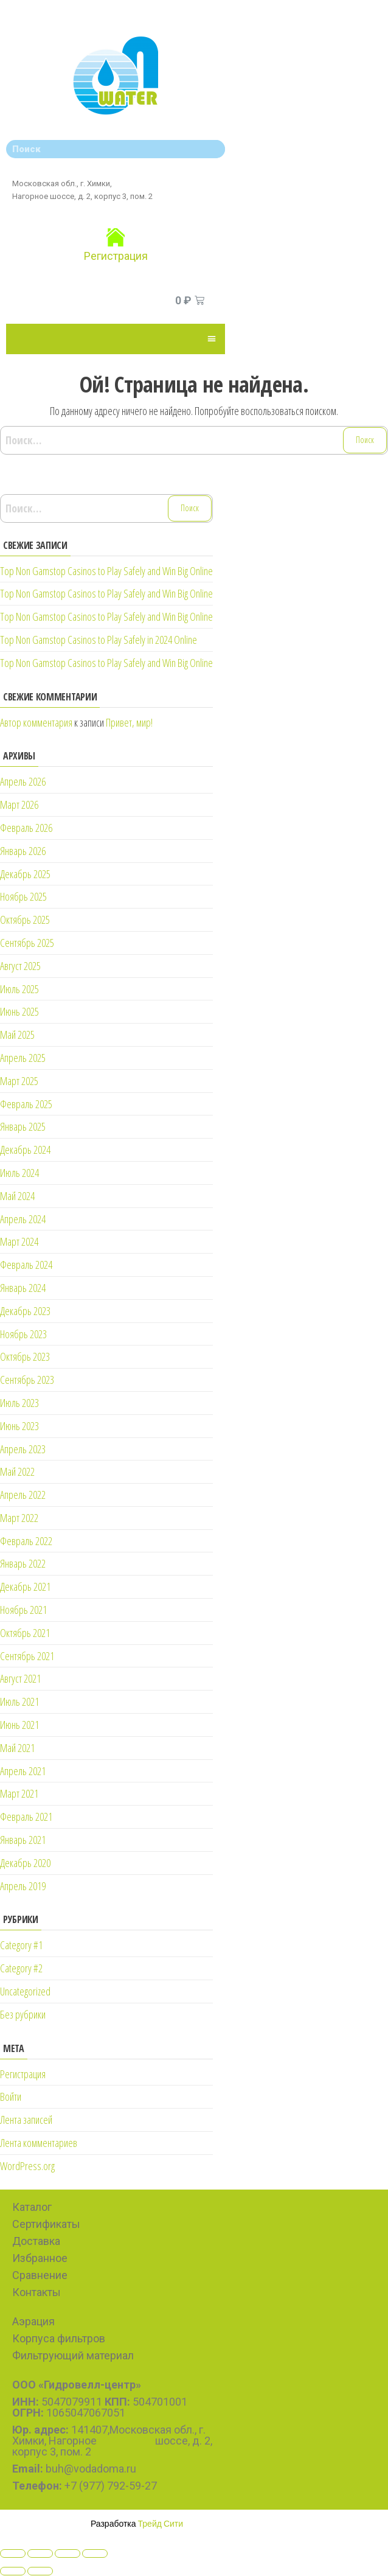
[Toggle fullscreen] (67, 2553)
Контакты (36, 2292)
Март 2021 (19, 1793)
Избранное (40, 2258)
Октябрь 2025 (25, 919)
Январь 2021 (23, 1839)
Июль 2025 (19, 989)
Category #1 (21, 1945)
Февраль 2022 (26, 1541)
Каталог (32, 2207)
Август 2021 (20, 1678)
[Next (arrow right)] (40, 2571)
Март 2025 (19, 1080)
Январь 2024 (23, 1287)
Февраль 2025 (26, 1104)
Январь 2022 (23, 1563)
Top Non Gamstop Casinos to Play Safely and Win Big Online (106, 571)
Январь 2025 (23, 1126)
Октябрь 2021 (25, 1632)
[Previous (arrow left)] (13, 2571)
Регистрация (116, 256)
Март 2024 (19, 1241)
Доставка (36, 2241)
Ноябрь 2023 (23, 1334)
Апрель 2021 (23, 1771)
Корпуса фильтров (58, 2338)
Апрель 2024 (23, 1219)
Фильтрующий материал (73, 2355)
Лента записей (26, 2119)
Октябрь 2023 (25, 1356)
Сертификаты (46, 2224)
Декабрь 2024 (25, 1149)
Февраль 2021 (26, 1816)
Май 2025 (17, 1034)
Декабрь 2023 (25, 1311)
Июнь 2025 (19, 1011)
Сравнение (40, 2275)
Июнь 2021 (19, 1724)
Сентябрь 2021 (27, 1656)
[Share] (40, 2553)
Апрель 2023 (23, 1449)
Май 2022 (17, 1471)
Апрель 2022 (23, 1494)
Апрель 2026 (23, 781)
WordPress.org (27, 2166)
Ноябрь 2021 (23, 1609)
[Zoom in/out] (95, 2553)
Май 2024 (17, 1196)
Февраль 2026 (26, 827)
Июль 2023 (19, 1402)
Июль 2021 (19, 1701)
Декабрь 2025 (25, 874)
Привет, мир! (129, 722)
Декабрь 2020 (25, 1862)
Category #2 (21, 1968)
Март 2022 (19, 1517)
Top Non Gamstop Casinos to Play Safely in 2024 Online (98, 639)
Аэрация (33, 2321)
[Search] (213, 149)
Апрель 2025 (23, 1057)
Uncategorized (25, 1991)
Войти (10, 2096)
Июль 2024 (19, 1172)
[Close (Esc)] (13, 2553)
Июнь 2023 (19, 1426)
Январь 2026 (23, 850)
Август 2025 (20, 965)
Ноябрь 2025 (23, 896)
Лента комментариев (38, 2142)
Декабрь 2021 (25, 1586)
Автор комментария (36, 722)
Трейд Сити (161, 2523)
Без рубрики (23, 2014)
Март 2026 (19, 804)
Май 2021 (17, 1747)
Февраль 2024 (26, 1264)
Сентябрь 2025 (27, 942)
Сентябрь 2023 (27, 1379)
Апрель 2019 (23, 1886)
